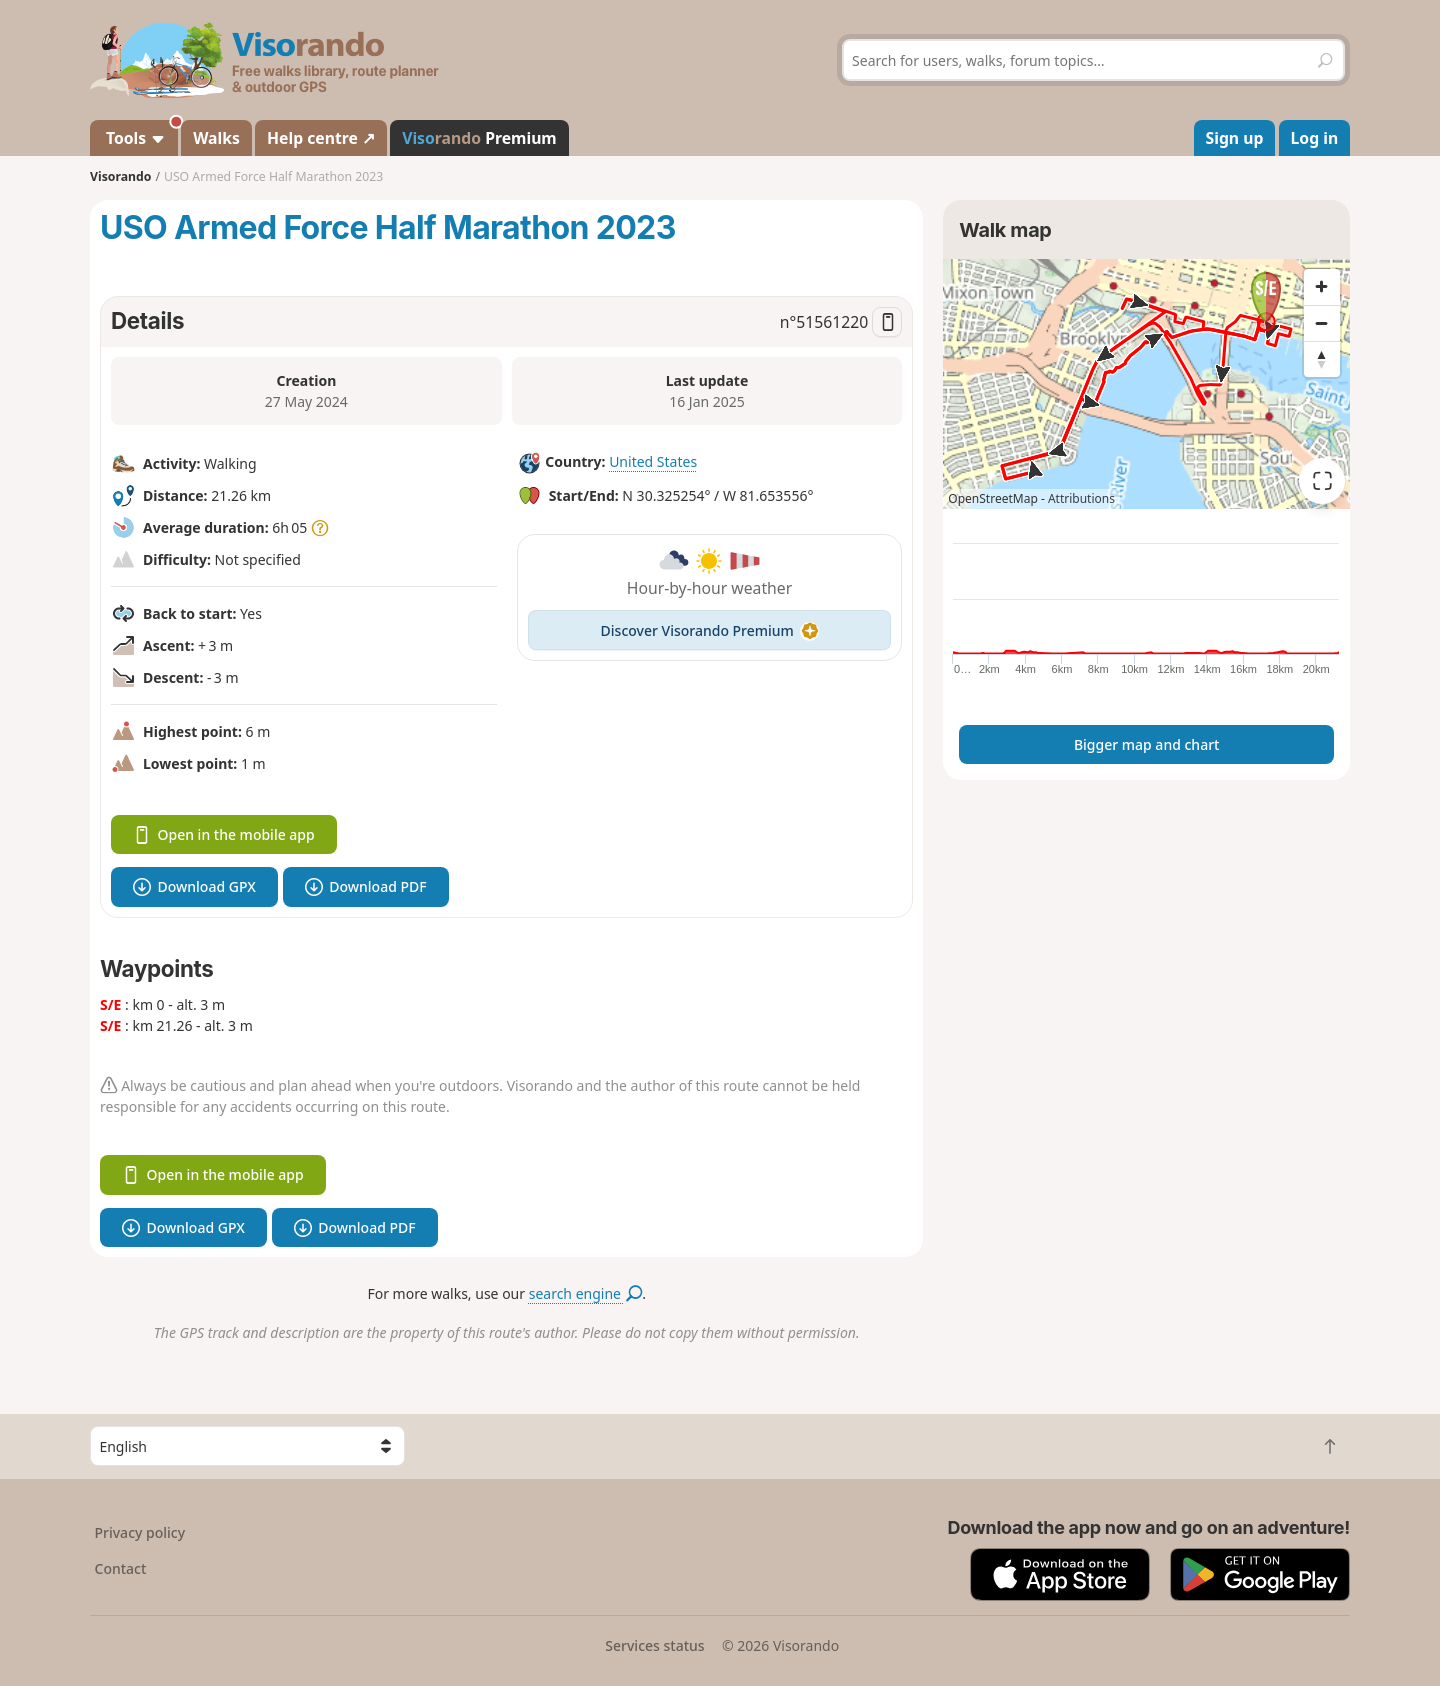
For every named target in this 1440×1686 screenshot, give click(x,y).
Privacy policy (140, 1532)
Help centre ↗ (321, 138)
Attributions (1081, 498)
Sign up (1235, 138)
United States (653, 461)
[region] (1146, 384)
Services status (654, 1645)
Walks (216, 138)
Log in (1315, 138)
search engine (585, 1293)
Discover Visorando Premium (710, 630)
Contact (121, 1568)
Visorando (120, 176)
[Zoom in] (1322, 287)
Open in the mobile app (224, 834)
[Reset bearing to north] (1322, 359)
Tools (140, 134)
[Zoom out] (1322, 323)
